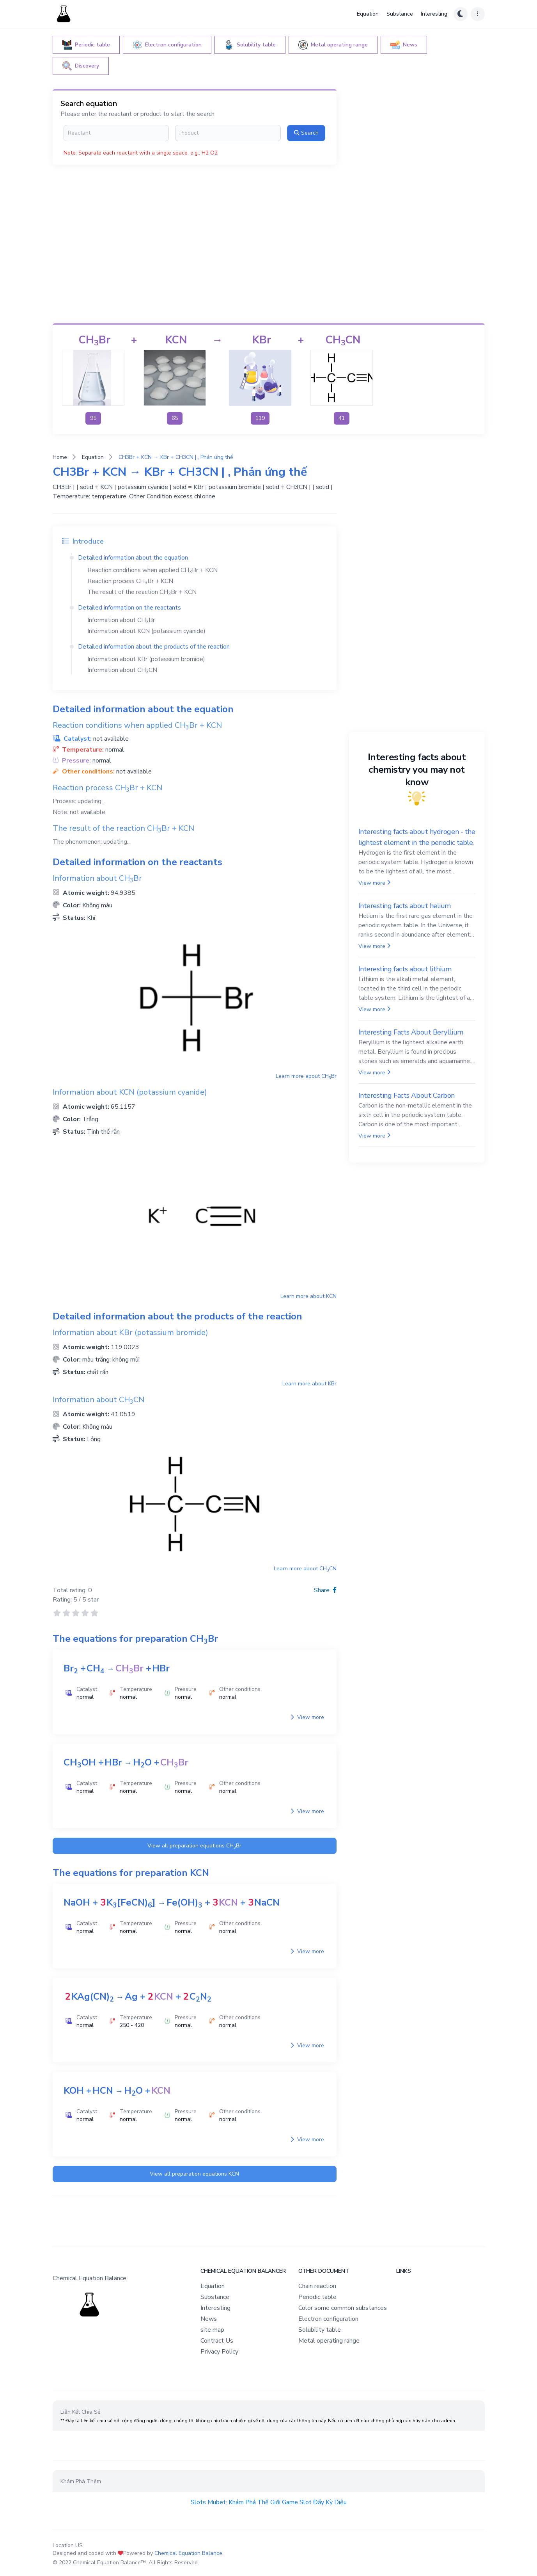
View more (307, 1717)
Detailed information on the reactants (129, 607)
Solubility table (319, 2329)
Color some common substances (342, 2308)
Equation (368, 14)
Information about (121, 620)
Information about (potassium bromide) (146, 659)
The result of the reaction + (142, 592)
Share (325, 1590)
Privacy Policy (219, 2351)
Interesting (434, 14)
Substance (399, 14)
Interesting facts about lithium (405, 969)
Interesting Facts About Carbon (406, 1095)
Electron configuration (328, 2319)
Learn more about (306, 1076)
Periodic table (317, 2297)
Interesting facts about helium (404, 905)
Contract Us (216, 2340)
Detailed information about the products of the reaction (154, 646)
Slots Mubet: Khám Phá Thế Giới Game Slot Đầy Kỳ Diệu (269, 2502)
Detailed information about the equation (133, 557)
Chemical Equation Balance (188, 2553)
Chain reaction (317, 2286)
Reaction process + (130, 581)
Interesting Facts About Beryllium (410, 1032)
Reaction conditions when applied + (152, 570)
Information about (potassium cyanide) (146, 631)
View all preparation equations (194, 1846)
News (208, 2319)
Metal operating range (329, 2340)
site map (212, 2329)
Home (60, 457)
